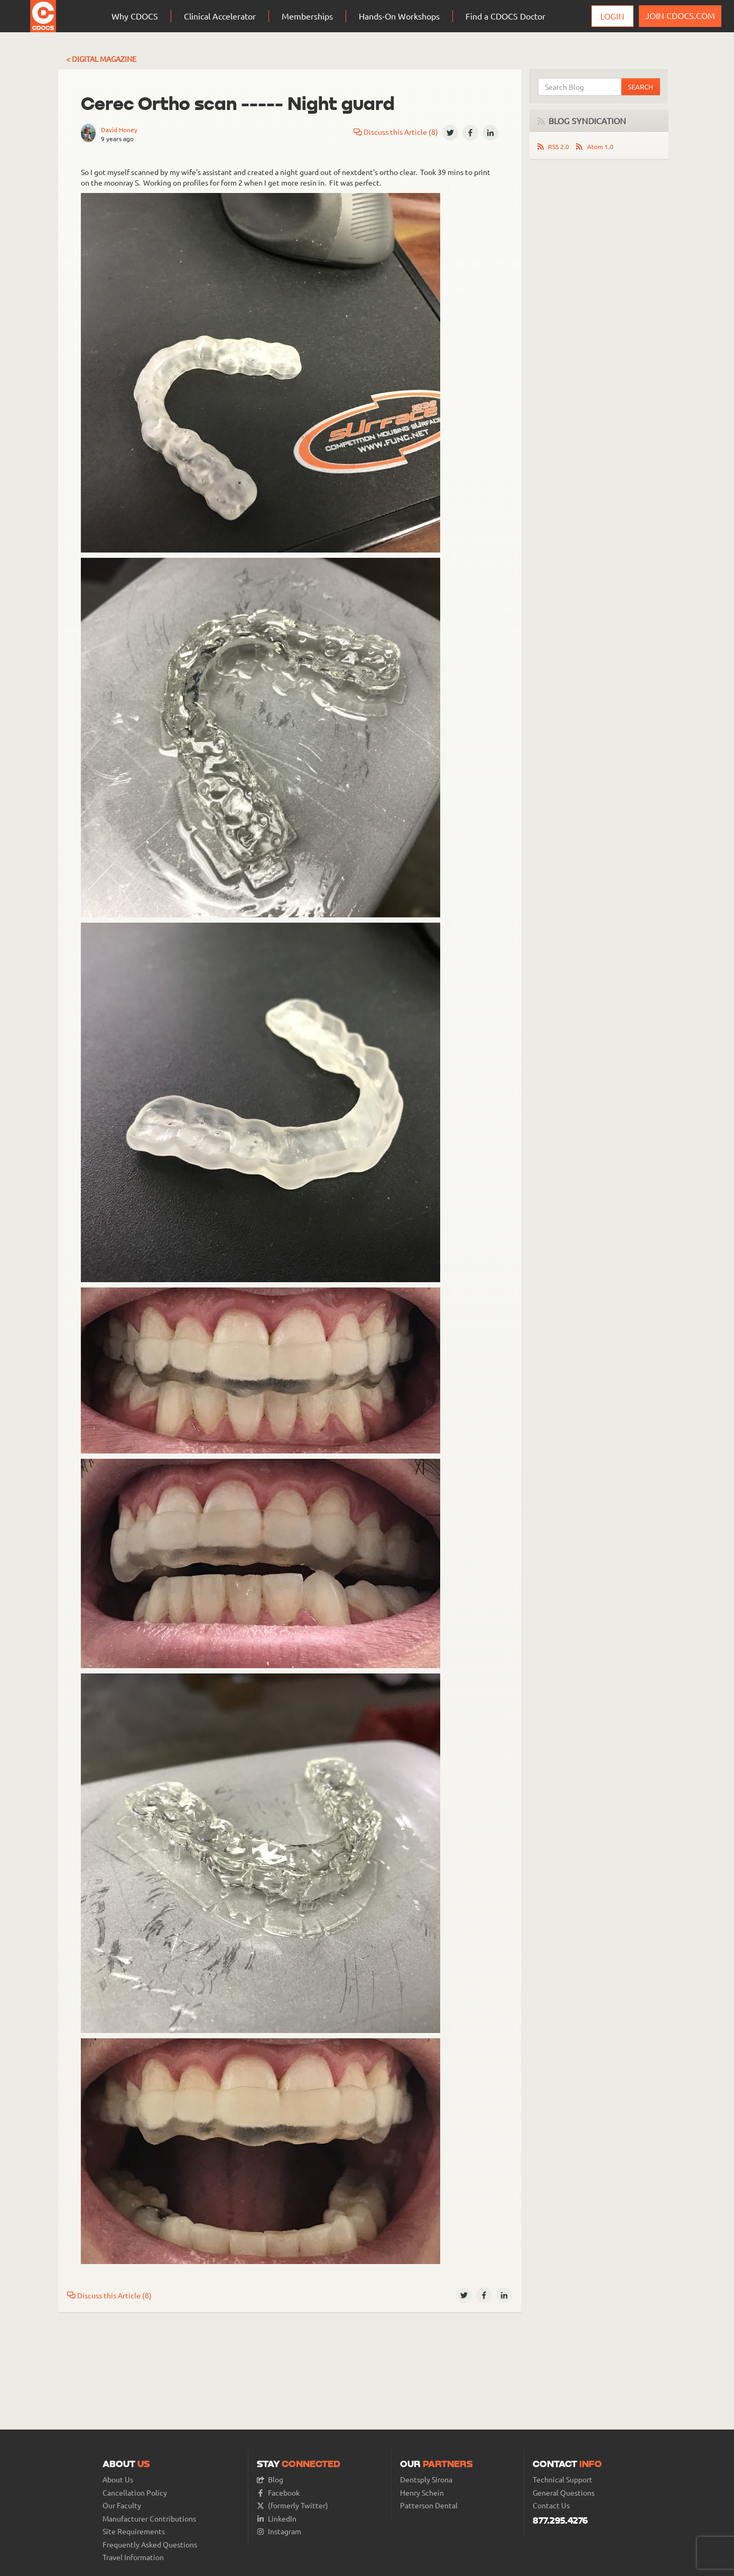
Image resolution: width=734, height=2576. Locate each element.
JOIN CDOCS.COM (680, 15)
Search (640, 86)
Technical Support (562, 2479)
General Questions (563, 2492)
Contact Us (551, 2505)
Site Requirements (134, 2531)
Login (612, 16)
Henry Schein (422, 2492)
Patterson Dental (429, 2505)
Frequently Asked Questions (150, 2544)
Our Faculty (122, 2505)
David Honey (119, 129)
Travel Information (133, 2557)
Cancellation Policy (135, 2492)
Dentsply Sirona (426, 2479)
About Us (118, 2479)
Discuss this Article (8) (396, 131)
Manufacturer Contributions (149, 2518)
